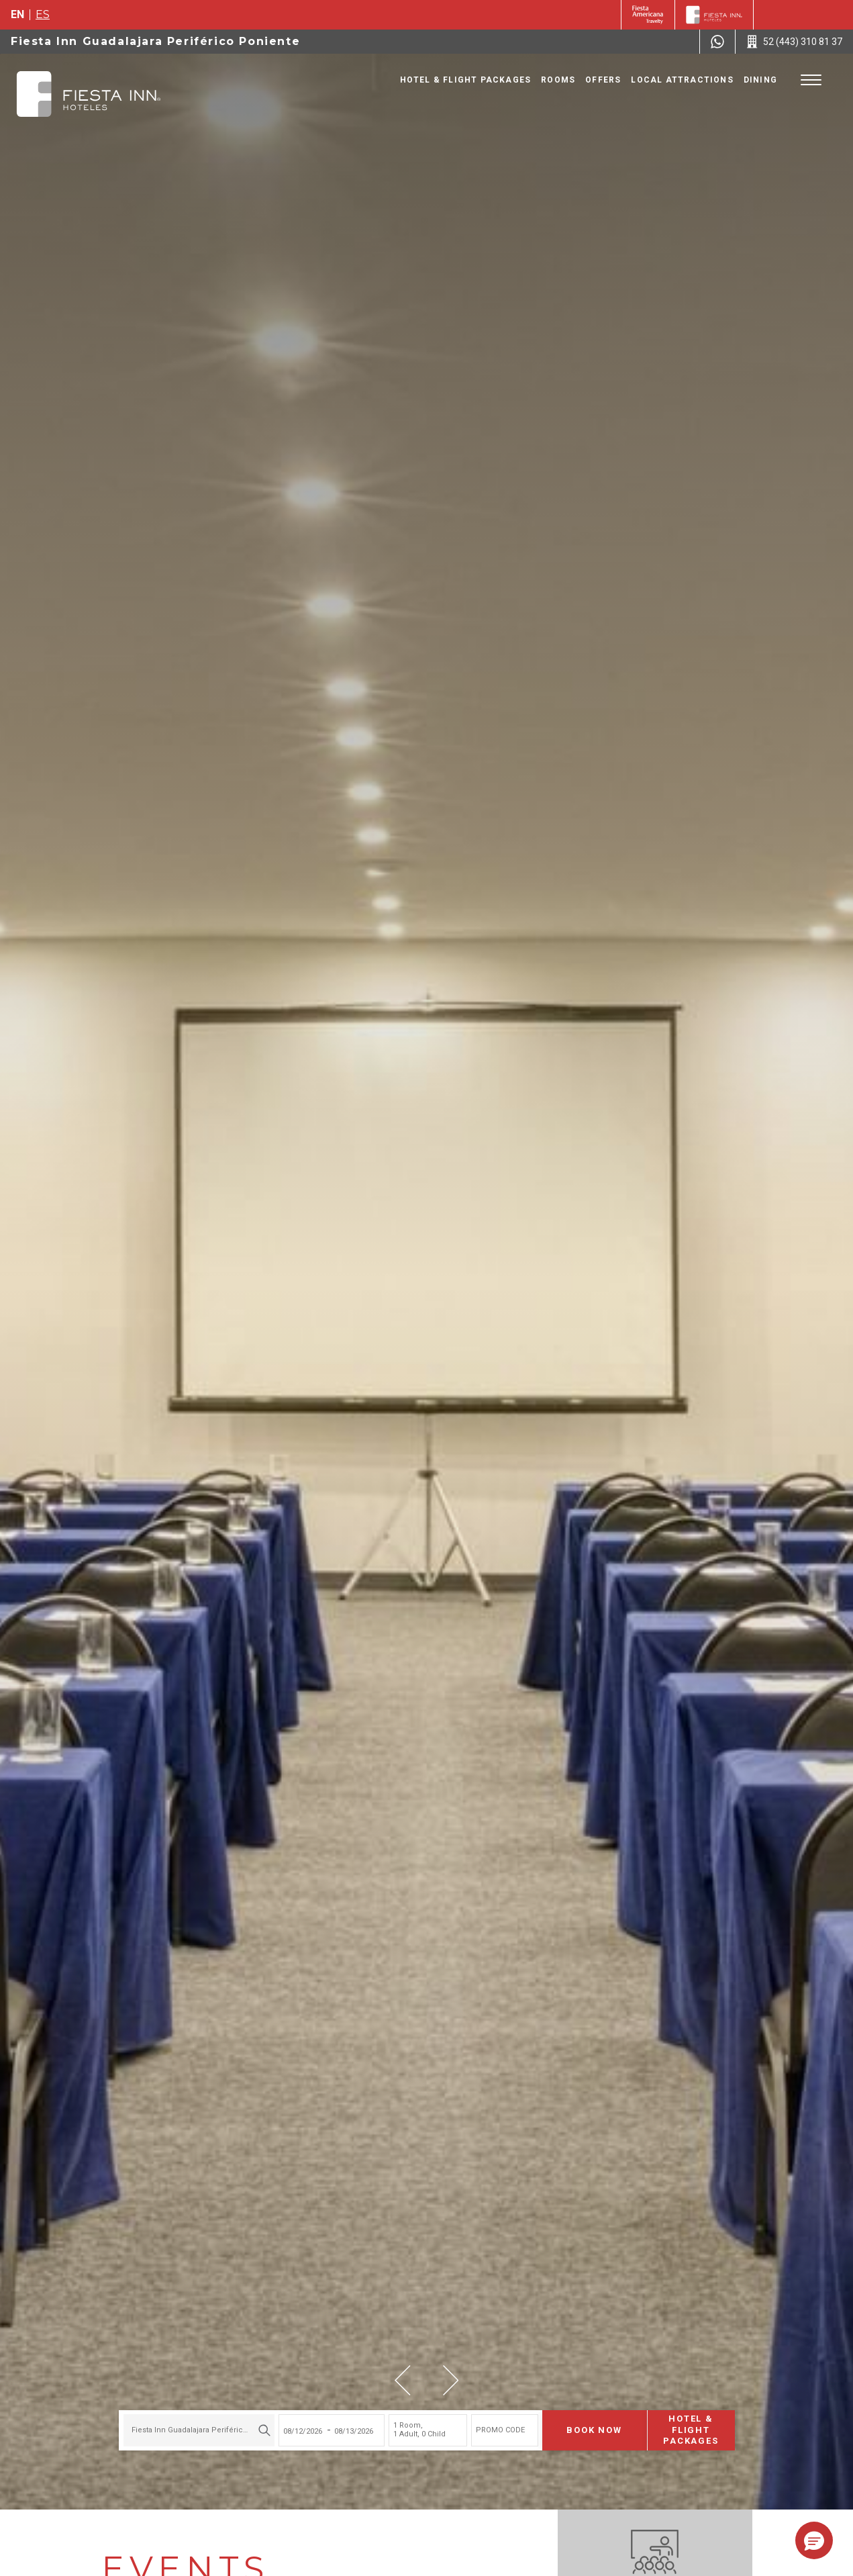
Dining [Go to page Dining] (760, 80)
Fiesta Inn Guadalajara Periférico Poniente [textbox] (200, 2430)
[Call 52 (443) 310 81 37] (794, 42)
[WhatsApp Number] (717, 42)
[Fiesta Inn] (714, 15)
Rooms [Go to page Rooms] (558, 80)
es (43, 14)
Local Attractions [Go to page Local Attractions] (682, 80)
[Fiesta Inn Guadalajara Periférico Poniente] (88, 94)
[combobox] (198, 2430)
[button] (403, 2380)
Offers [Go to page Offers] (603, 80)
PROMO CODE (500, 2430)
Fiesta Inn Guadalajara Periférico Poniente (155, 41)
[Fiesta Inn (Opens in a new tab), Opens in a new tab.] (647, 15)
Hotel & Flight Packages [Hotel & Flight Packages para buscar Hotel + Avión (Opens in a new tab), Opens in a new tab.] (691, 2430)
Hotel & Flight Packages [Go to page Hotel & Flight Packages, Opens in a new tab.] (466, 80)
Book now (594, 2430)
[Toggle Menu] (811, 80)
